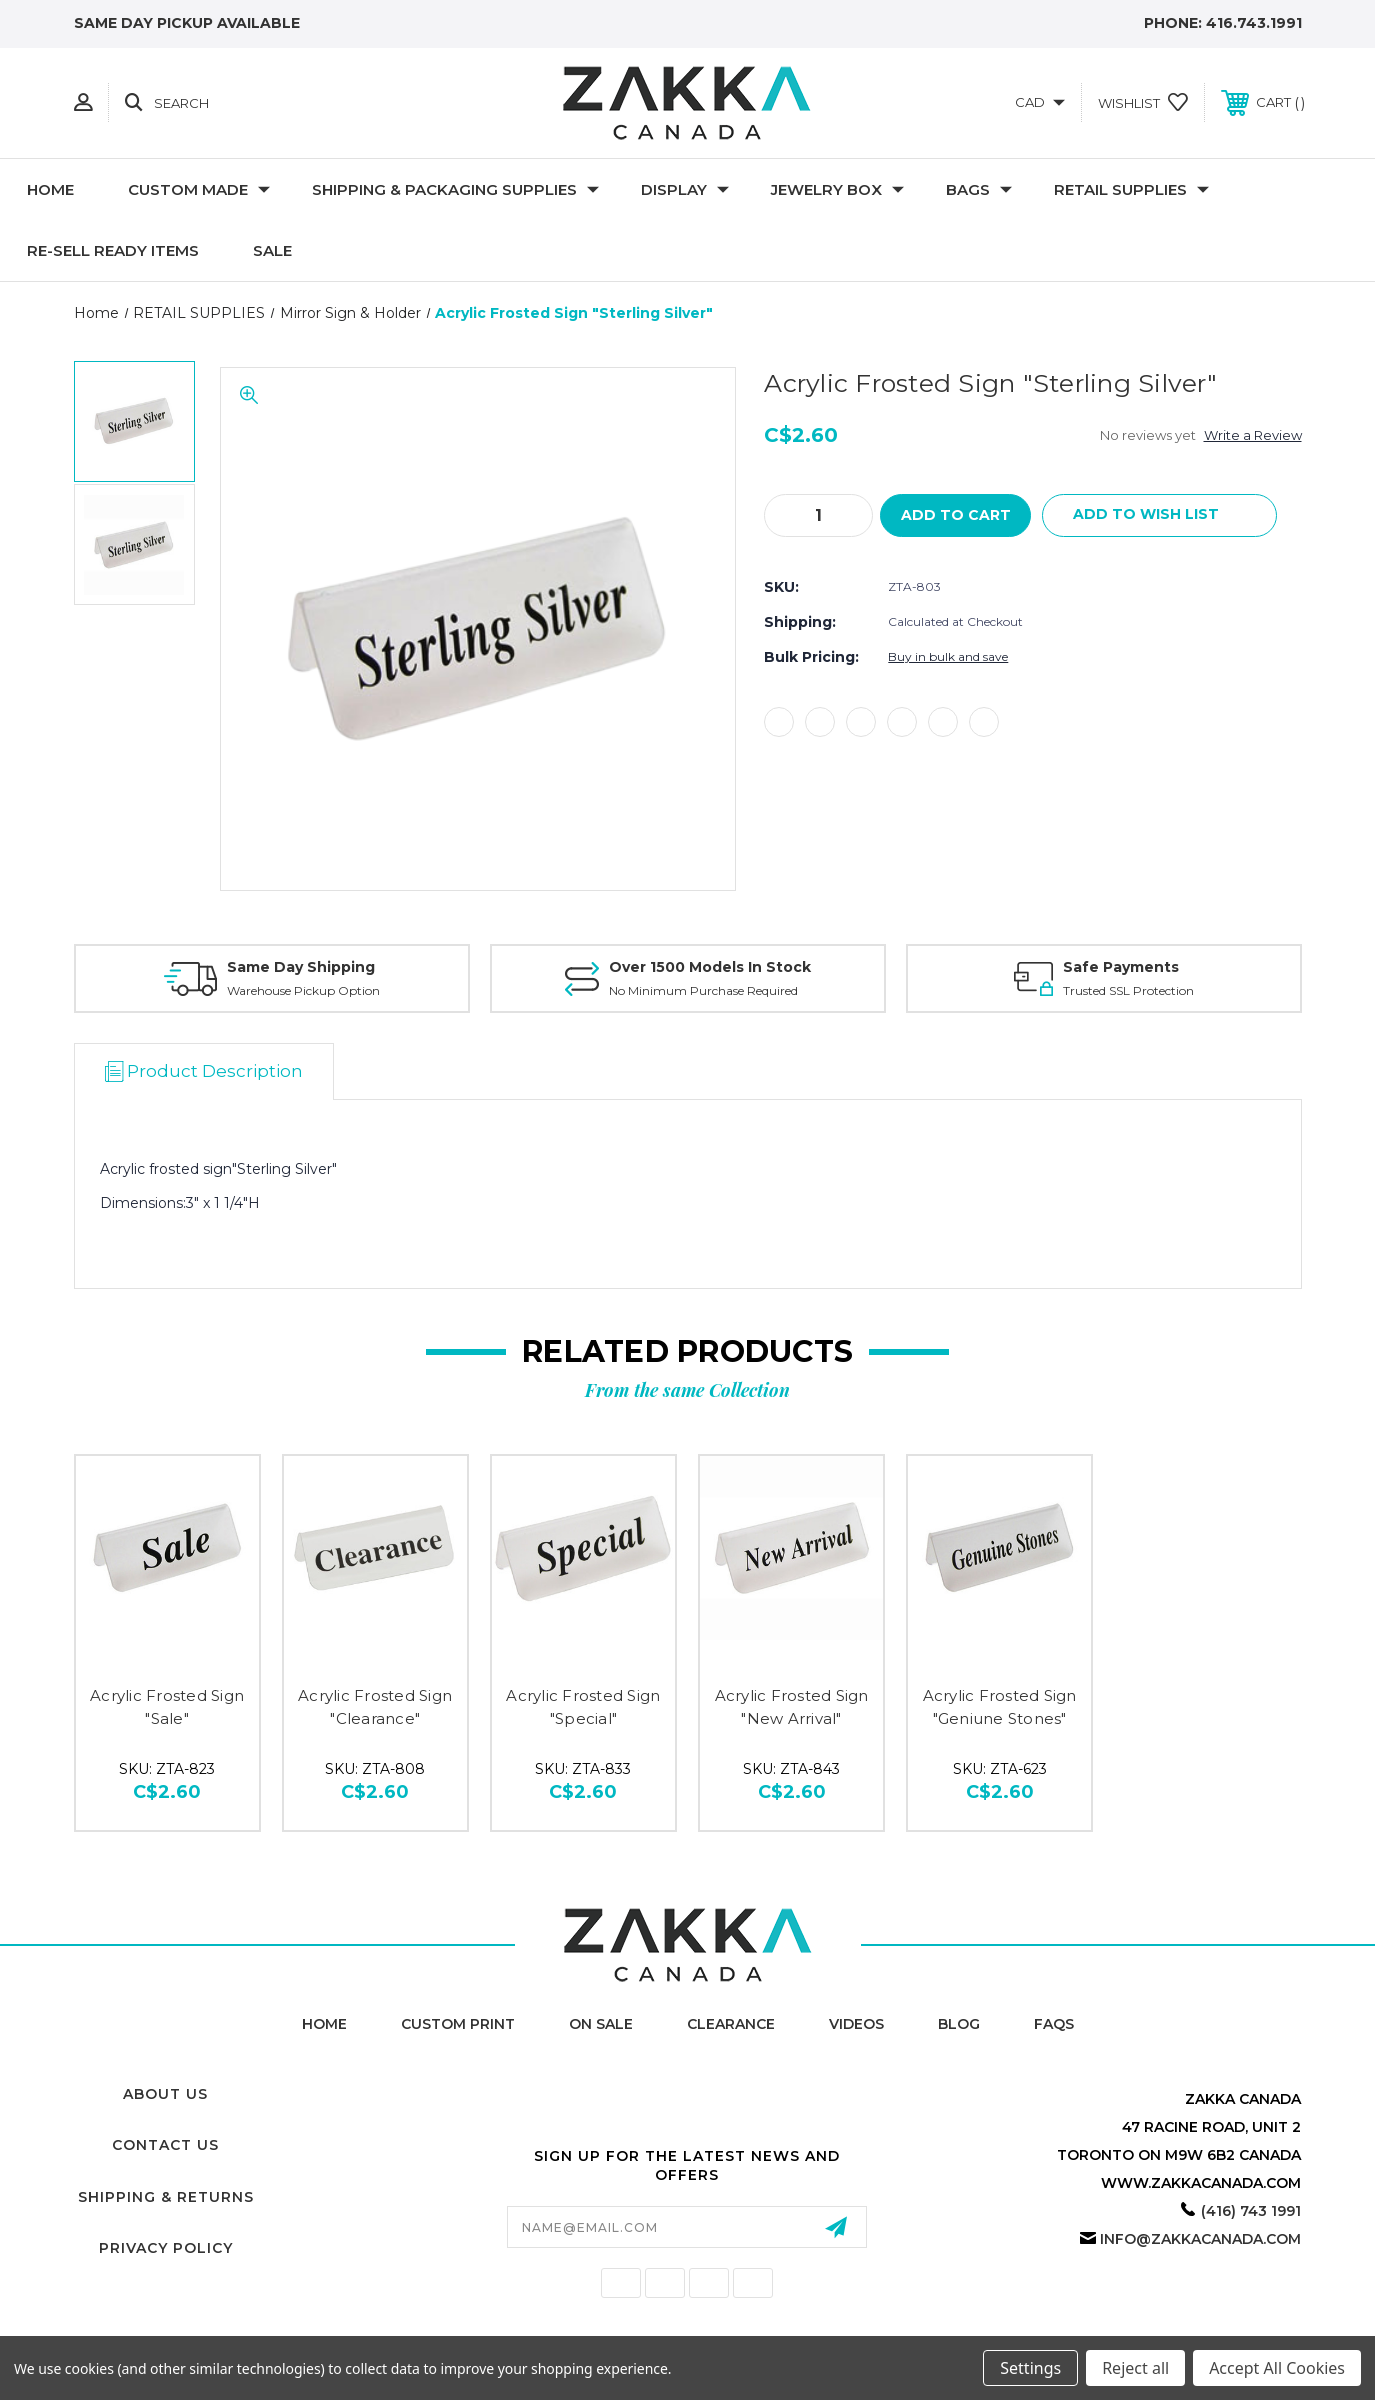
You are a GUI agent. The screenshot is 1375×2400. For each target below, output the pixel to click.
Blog (959, 2024)
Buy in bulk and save (948, 657)
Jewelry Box (837, 189)
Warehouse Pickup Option (303, 990)
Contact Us (165, 2145)
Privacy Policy (166, 2248)
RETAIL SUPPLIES (1131, 189)
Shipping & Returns (166, 2197)
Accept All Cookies (1277, 2368)
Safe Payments (1121, 967)
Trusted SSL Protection (1128, 990)
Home (50, 189)
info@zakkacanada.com (1200, 2239)
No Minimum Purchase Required (703, 990)
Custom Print (458, 2024)
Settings (1030, 2368)
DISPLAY (685, 189)
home (324, 2024)
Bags (979, 189)
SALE (272, 250)
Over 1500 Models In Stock (710, 967)
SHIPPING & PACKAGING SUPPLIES (455, 189)
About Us (165, 2094)
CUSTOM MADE (199, 189)
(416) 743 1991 (1251, 2211)
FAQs (1054, 2024)
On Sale (601, 2024)
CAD (1040, 102)
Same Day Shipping (301, 967)
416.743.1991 (1254, 23)
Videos (856, 2024)
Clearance (731, 2024)
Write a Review (1253, 435)
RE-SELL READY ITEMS (113, 250)
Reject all (1135, 2368)
